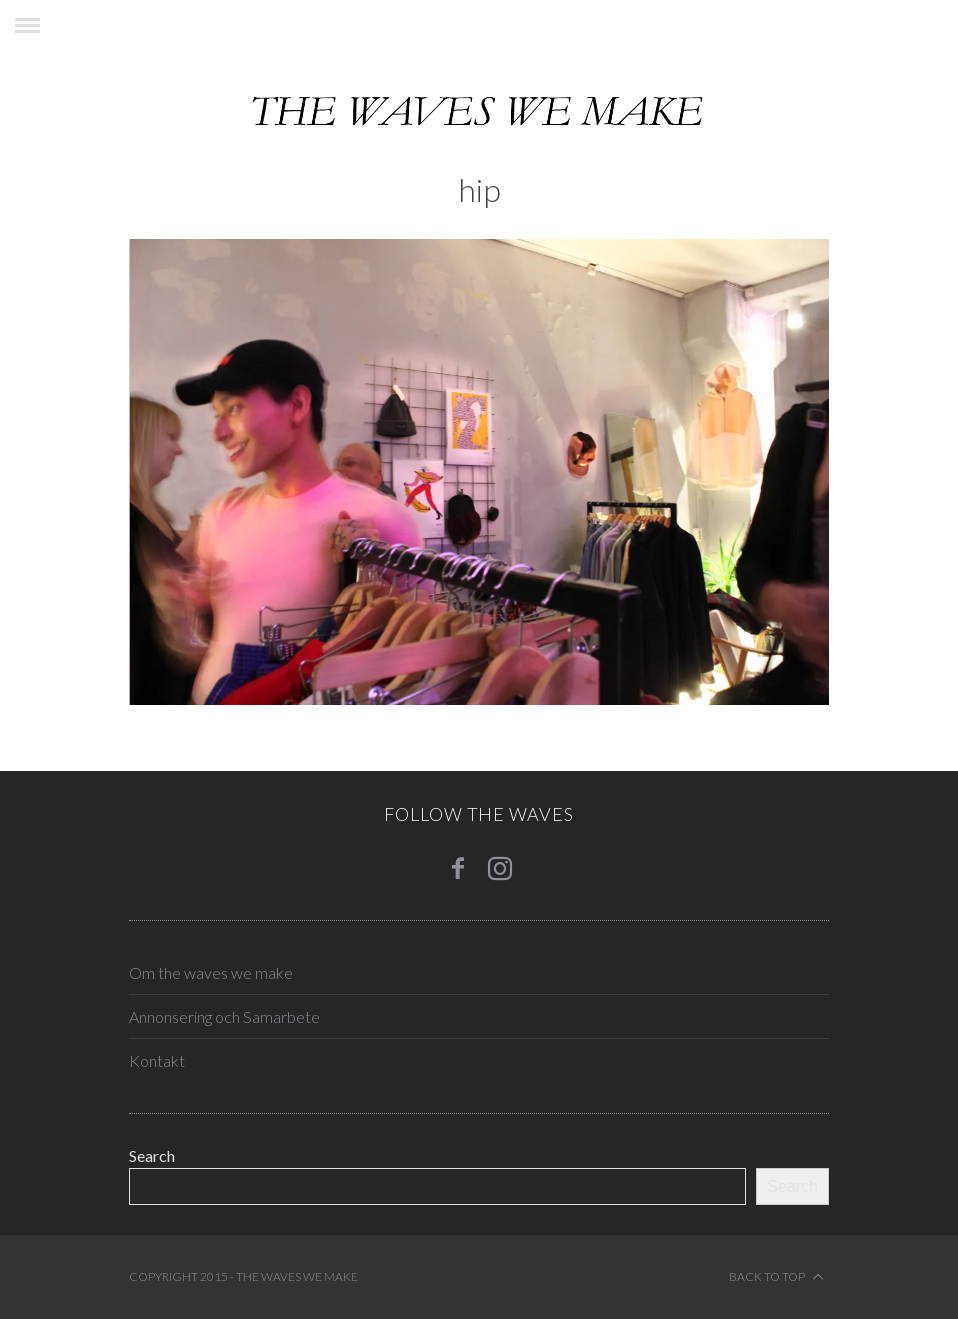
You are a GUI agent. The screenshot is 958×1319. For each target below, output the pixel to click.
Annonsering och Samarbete (224, 1016)
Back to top (776, 1277)
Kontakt (157, 1060)
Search (152, 1155)
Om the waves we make (211, 972)
